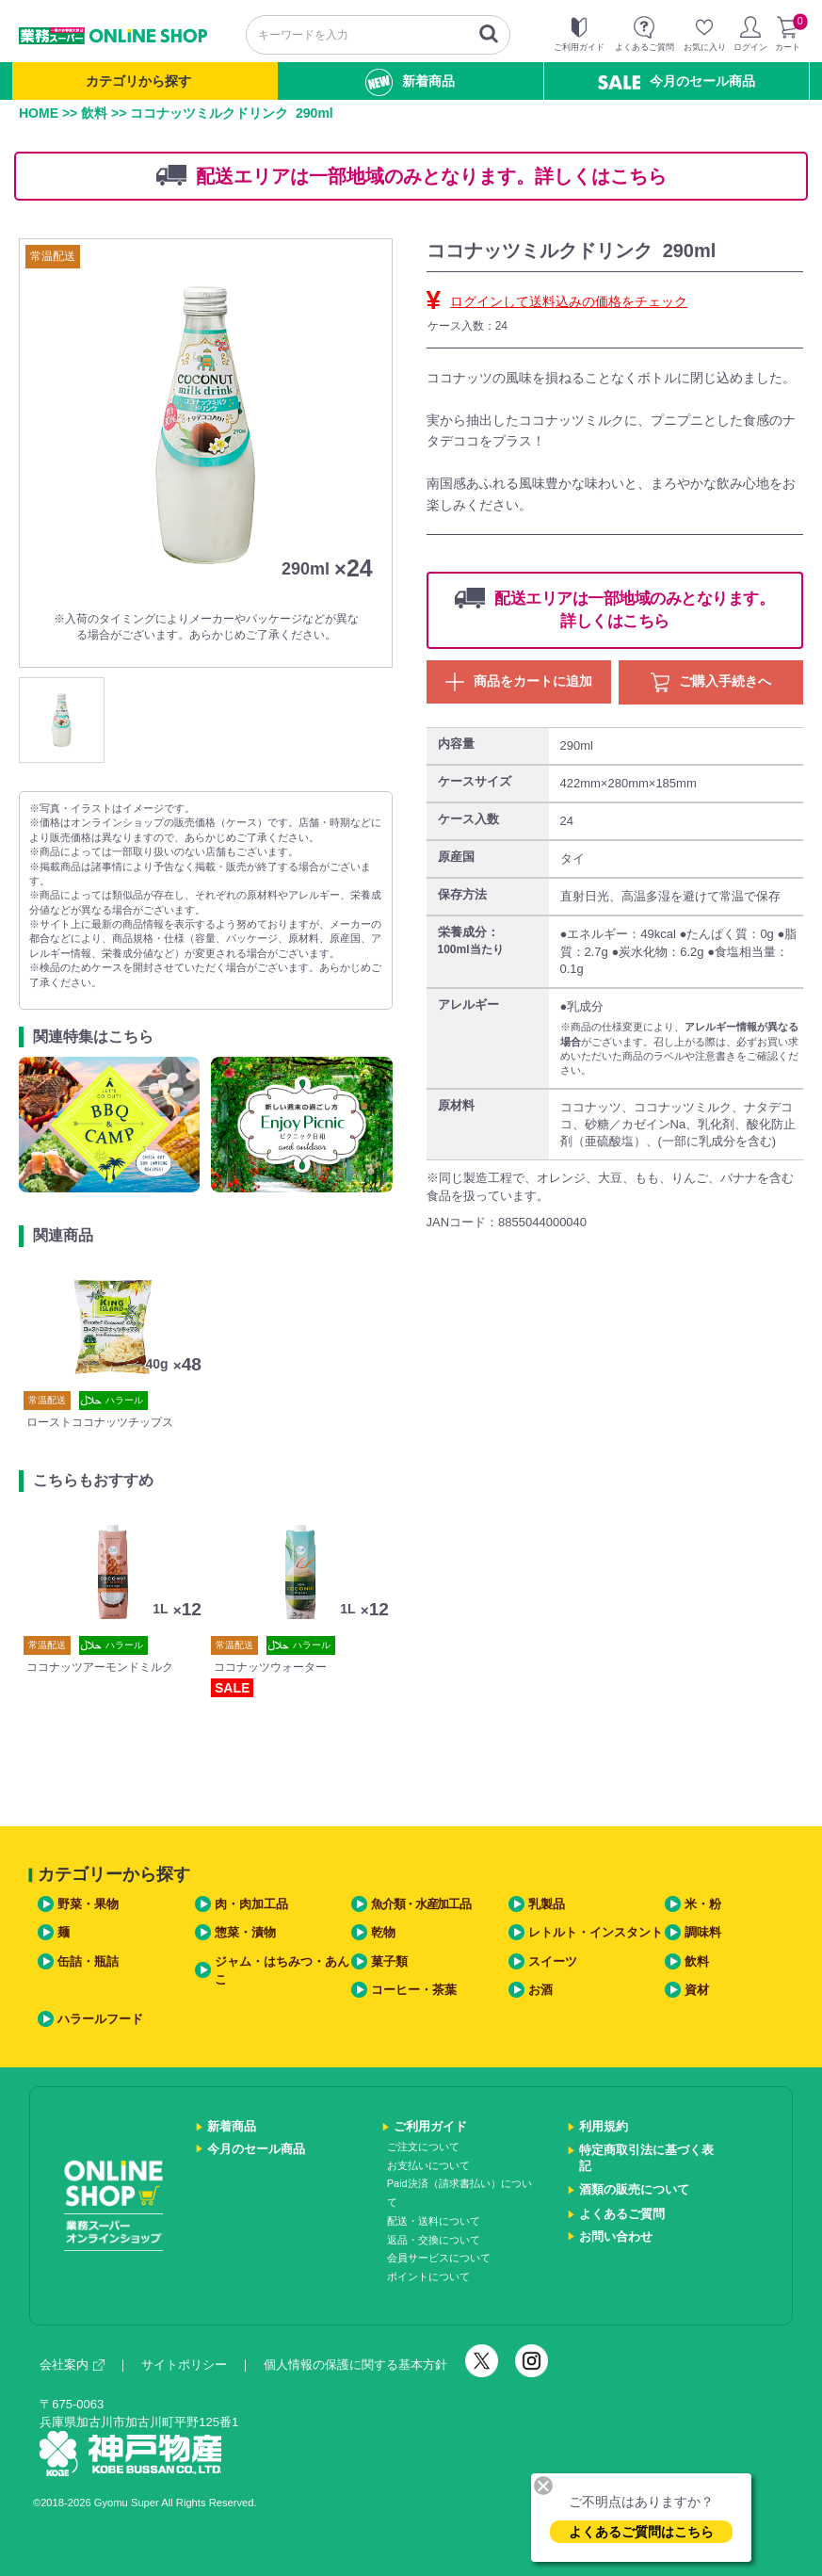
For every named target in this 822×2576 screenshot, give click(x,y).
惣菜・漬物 (245, 1932)
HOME (38, 113)
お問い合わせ (616, 2236)
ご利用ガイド (430, 2126)
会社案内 (72, 2364)
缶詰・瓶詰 (88, 1961)
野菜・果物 (88, 1904)
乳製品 (546, 1904)
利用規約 (603, 2126)
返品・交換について (433, 2239)
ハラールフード (100, 2019)
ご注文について (423, 2146)
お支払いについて (428, 2165)
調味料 (703, 1932)
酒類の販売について (634, 2189)
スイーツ (552, 1961)
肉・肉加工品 (251, 1904)
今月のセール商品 (676, 81)
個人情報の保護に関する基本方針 (355, 2364)
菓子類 (389, 1961)
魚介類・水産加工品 (420, 1904)
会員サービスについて (439, 2257)
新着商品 (410, 82)
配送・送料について (433, 2221)
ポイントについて (428, 2276)
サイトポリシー (184, 2364)
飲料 (94, 113)
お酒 (540, 1990)
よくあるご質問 (622, 2214)
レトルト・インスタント (595, 1932)
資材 (697, 1990)
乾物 (383, 1932)
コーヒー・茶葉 (414, 1990)
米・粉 (703, 1904)
